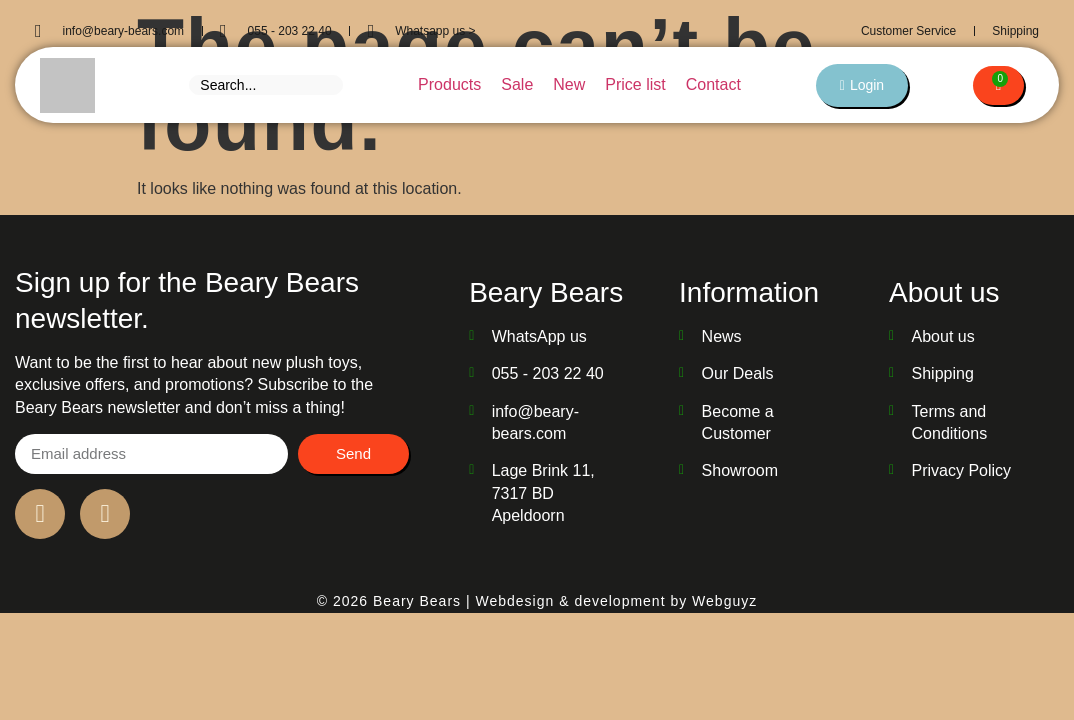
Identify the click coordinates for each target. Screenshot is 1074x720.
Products (448, 84)
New (568, 84)
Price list (634, 84)
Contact (712, 84)
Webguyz (724, 601)
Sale (516, 84)
